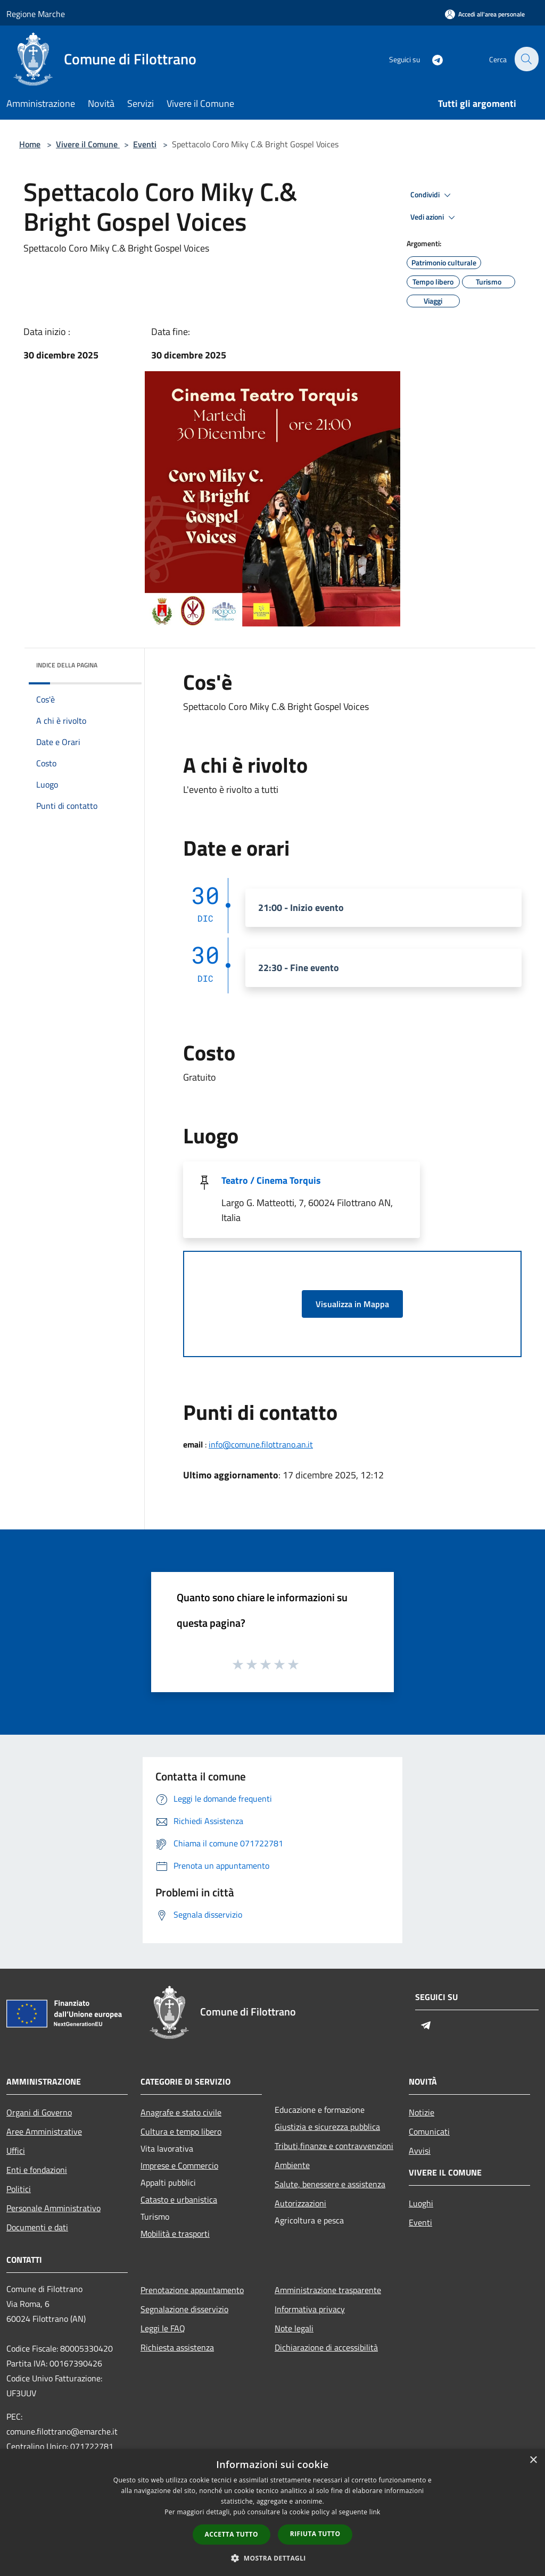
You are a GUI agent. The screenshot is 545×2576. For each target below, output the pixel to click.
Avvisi (420, 2150)
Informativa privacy (310, 2309)
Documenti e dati (37, 2227)
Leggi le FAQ (163, 2328)
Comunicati (429, 2131)
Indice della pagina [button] (66, 665)
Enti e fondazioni (36, 2169)
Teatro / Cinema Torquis (271, 1180)
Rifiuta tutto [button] (315, 2533)
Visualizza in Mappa (352, 1304)
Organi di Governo (39, 2112)
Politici (18, 2188)
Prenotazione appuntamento (192, 2290)
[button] (272, 2558)
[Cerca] (526, 59)
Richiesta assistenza (177, 2347)
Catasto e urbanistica (179, 2199)
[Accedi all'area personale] (485, 14)
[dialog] (272, 2512)
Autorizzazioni (300, 2203)
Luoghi (421, 2203)
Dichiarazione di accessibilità (326, 2347)
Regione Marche (35, 13)
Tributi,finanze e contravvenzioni (334, 2145)
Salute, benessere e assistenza (330, 2184)
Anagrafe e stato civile (181, 2112)
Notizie (421, 2112)
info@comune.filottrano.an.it (261, 1444)
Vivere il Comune (88, 144)
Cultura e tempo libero (181, 2131)
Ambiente (292, 2165)
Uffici (15, 2150)
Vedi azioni (434, 217)
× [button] (533, 2460)
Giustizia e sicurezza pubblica (327, 2126)
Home (29, 144)
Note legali (294, 2328)
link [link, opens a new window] (375, 2511)
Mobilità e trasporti (175, 2233)
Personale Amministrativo (53, 2208)
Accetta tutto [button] (231, 2534)
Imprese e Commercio (179, 2165)
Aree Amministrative (44, 2131)
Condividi (432, 195)
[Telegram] (431, 59)
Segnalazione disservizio (184, 2309)
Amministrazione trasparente (328, 2290)
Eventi (144, 144)
